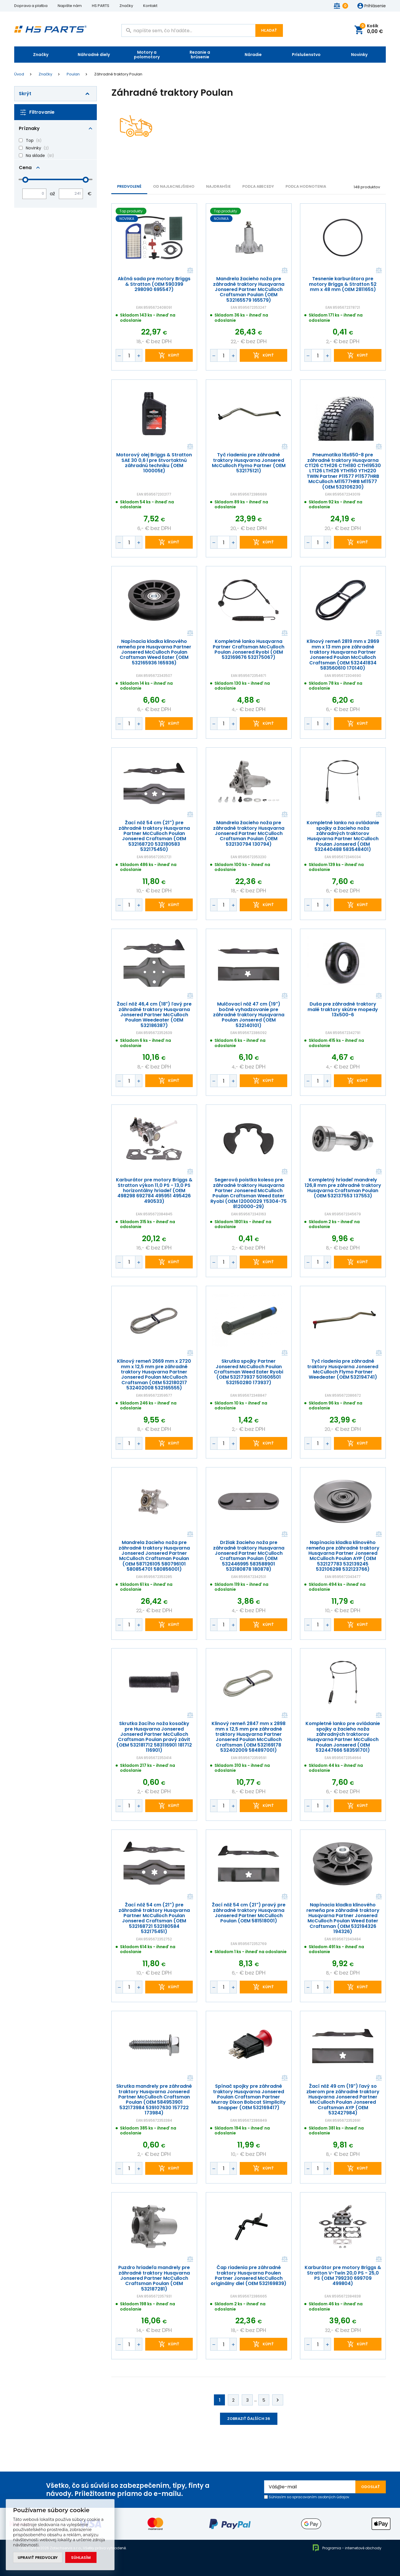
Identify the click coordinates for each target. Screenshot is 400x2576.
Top (30, 140)
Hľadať (269, 30)
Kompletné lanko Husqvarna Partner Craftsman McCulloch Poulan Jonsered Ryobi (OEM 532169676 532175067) (248, 649)
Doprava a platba (31, 5)
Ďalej (277, 2399)
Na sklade (35, 155)
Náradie (253, 54)
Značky (126, 5)
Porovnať (190, 271)
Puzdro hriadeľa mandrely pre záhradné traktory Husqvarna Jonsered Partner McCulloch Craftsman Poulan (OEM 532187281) (154, 2278)
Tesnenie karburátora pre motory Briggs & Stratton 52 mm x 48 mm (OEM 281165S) (343, 284)
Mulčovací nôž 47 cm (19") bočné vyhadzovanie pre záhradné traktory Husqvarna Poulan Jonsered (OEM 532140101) (248, 1015)
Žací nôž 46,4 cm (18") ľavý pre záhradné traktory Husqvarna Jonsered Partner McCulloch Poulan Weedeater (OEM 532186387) (154, 1015)
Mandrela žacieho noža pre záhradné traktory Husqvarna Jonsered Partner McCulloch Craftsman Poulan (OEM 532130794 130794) (248, 833)
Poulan (73, 74)
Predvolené (129, 186)
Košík (371, 29)
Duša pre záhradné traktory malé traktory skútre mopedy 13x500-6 (343, 1009)
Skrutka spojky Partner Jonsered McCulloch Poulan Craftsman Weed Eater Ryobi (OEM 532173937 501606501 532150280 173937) (248, 1372)
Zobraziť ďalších (248, 2418)
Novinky (359, 54)
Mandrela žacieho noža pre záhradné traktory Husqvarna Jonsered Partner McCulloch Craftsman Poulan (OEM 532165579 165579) (248, 289)
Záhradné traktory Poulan (118, 74)
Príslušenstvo (306, 54)
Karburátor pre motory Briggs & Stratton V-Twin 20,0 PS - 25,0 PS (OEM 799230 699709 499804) (343, 2275)
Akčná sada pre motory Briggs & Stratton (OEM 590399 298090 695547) (154, 284)
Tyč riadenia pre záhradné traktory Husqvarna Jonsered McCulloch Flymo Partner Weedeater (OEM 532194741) (343, 1369)
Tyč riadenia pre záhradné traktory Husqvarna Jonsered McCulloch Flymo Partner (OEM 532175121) (248, 463)
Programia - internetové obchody (346, 2548)
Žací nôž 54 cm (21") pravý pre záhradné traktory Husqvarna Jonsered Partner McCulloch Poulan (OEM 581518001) (248, 1913)
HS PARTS (100, 5)
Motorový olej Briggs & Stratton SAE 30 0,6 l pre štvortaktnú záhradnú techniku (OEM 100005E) (154, 463)
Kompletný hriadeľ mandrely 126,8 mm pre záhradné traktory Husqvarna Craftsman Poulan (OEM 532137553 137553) (343, 1188)
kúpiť (173, 355)
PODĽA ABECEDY (258, 186)
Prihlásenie (375, 6)
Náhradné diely (94, 54)
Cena (25, 167)
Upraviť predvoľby (38, 2557)
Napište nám (70, 5)
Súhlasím (81, 2557)
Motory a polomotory (147, 54)
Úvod (19, 74)
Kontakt (150, 5)
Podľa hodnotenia (306, 186)
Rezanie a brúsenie (200, 54)
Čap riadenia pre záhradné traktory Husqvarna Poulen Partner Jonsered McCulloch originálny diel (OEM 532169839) (248, 2275)
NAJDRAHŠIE (218, 186)
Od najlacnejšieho (173, 186)
